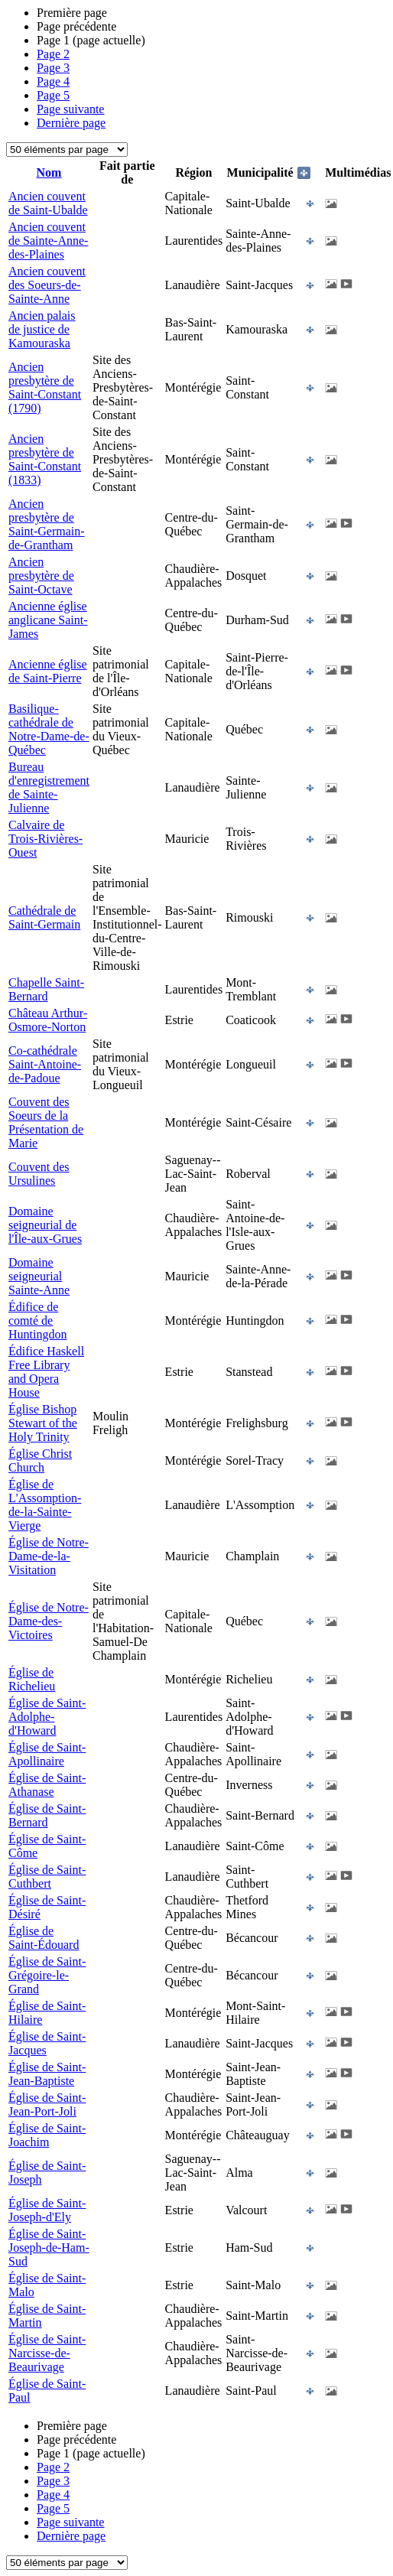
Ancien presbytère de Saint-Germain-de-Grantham (46, 524)
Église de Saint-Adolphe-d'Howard (47, 1716)
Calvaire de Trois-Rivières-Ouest (45, 838)
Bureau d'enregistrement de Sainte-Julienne (48, 787)
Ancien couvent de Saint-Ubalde (48, 203)
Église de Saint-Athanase (47, 1784)
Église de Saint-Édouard (43, 1937)
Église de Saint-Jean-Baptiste (47, 2073)
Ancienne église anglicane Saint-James (48, 620)
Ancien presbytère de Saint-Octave (41, 575)
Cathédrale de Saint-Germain (44, 917)
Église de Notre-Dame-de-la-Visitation (48, 1556)
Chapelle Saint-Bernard (46, 989)
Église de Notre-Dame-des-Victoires (48, 1621)
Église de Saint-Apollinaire (47, 1754)
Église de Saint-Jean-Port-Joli (47, 2104)
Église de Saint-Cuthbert (47, 1876)
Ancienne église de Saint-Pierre (47, 671)
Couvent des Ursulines (39, 1173)
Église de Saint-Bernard (47, 1815)
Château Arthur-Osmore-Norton (47, 1020)
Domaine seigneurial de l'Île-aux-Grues (45, 1225)
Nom (49, 172)
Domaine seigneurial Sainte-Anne (39, 1276)
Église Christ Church (40, 1460)
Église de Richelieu (31, 1679)
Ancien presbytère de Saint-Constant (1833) (44, 459)
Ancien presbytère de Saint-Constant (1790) (44, 387)
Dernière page (71, 122)
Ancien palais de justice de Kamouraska (42, 329)
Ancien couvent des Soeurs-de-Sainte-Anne (47, 285)
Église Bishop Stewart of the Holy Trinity (42, 1423)
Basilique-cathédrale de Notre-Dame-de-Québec (48, 729)
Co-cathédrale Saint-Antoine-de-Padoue (44, 1064)
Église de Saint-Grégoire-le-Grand (47, 1975)
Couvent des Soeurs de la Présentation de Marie (45, 1122)
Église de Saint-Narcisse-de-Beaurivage (47, 2353)
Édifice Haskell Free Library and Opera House (46, 1372)
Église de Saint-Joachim (47, 2135)
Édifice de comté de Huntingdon (37, 1320)
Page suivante (70, 108)
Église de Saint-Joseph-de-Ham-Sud (48, 2247)
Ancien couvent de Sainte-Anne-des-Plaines (48, 240)
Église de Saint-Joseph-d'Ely (47, 2210)
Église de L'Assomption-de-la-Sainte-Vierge (44, 1505)
